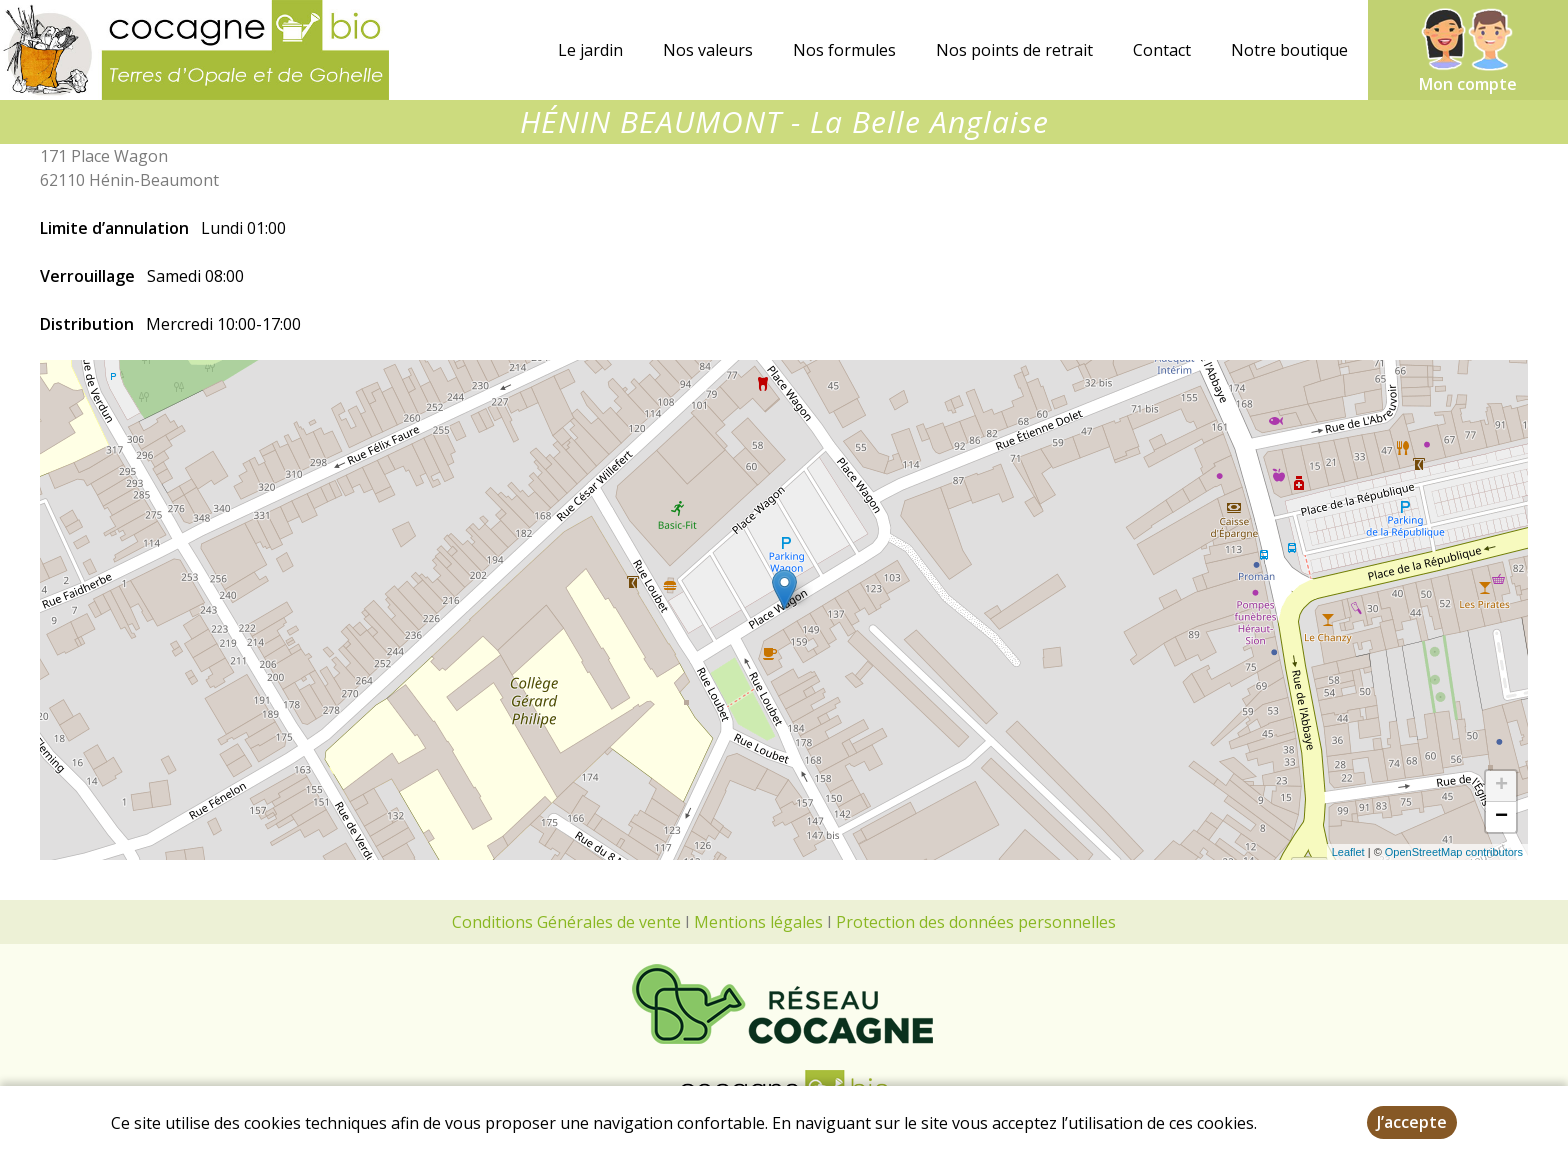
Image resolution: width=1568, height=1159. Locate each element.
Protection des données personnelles (976, 922)
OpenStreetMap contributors (1454, 852)
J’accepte (1412, 1122)
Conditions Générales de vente (566, 922)
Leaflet (1348, 852)
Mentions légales (758, 922)
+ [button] (1501, 786)
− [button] (1501, 817)
